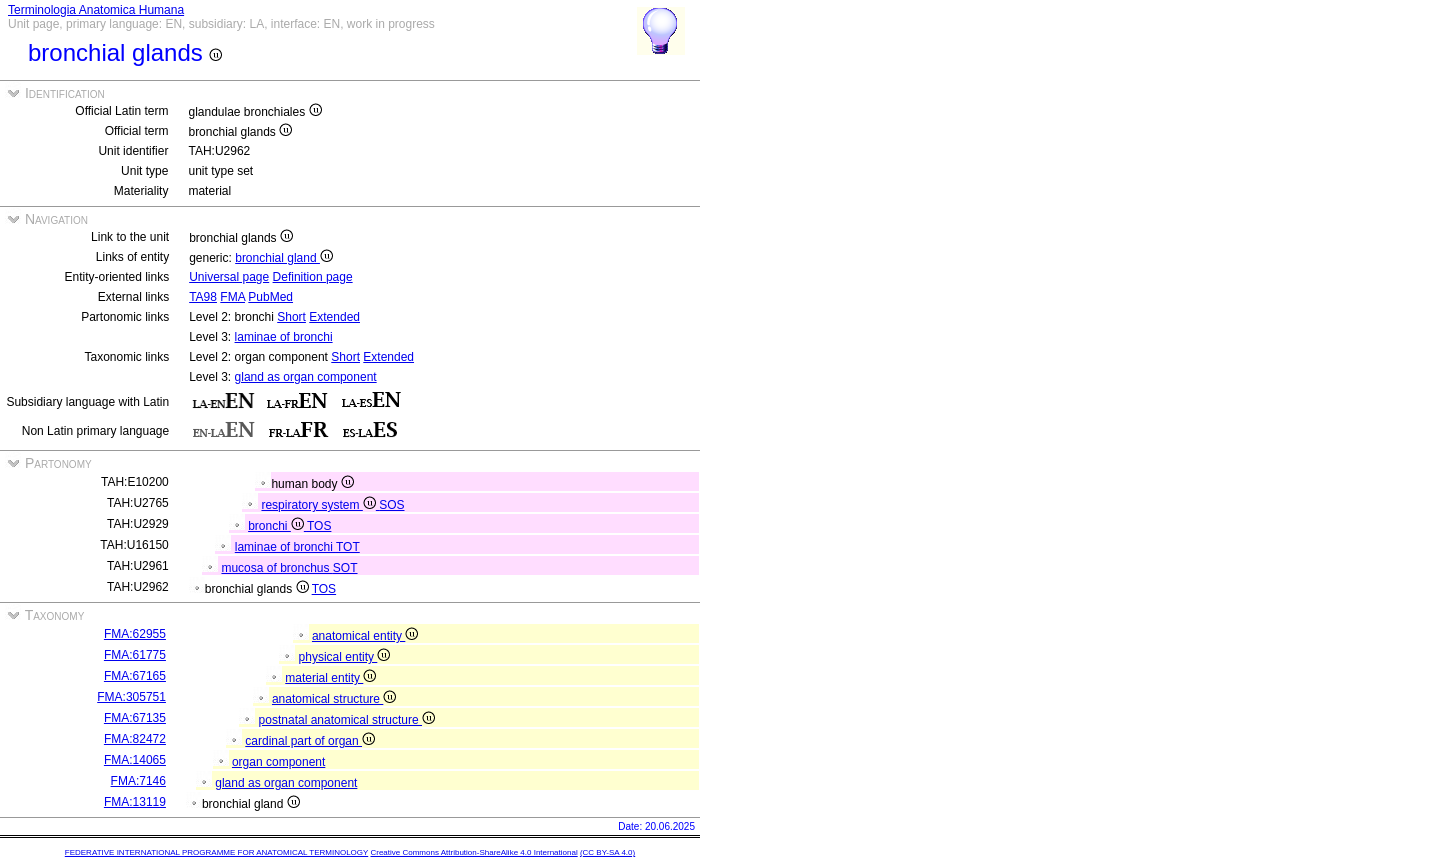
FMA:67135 (135, 718)
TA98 (203, 297)
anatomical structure (334, 699)
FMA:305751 (131, 697)
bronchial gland (284, 258)
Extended (334, 317)
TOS (319, 526)
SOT (345, 568)
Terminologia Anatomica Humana (96, 10)
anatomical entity (365, 636)
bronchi (277, 526)
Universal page (229, 277)
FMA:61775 (135, 655)
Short (291, 317)
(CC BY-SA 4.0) (607, 852)
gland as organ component (306, 377)
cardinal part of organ (310, 741)
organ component (278, 762)
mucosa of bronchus (276, 568)
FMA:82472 (135, 739)
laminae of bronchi (284, 337)
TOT (348, 547)
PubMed (270, 297)
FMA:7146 (138, 781)
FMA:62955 (135, 634)
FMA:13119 (135, 802)
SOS (391, 505)
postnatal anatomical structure (347, 720)
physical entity (345, 657)
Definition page (313, 277)
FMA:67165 (135, 676)
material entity (330, 678)
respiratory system (320, 505)
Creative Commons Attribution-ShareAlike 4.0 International (473, 852)
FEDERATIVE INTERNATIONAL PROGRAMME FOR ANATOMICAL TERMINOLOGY (216, 852)
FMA (232, 297)
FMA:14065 (135, 760)
